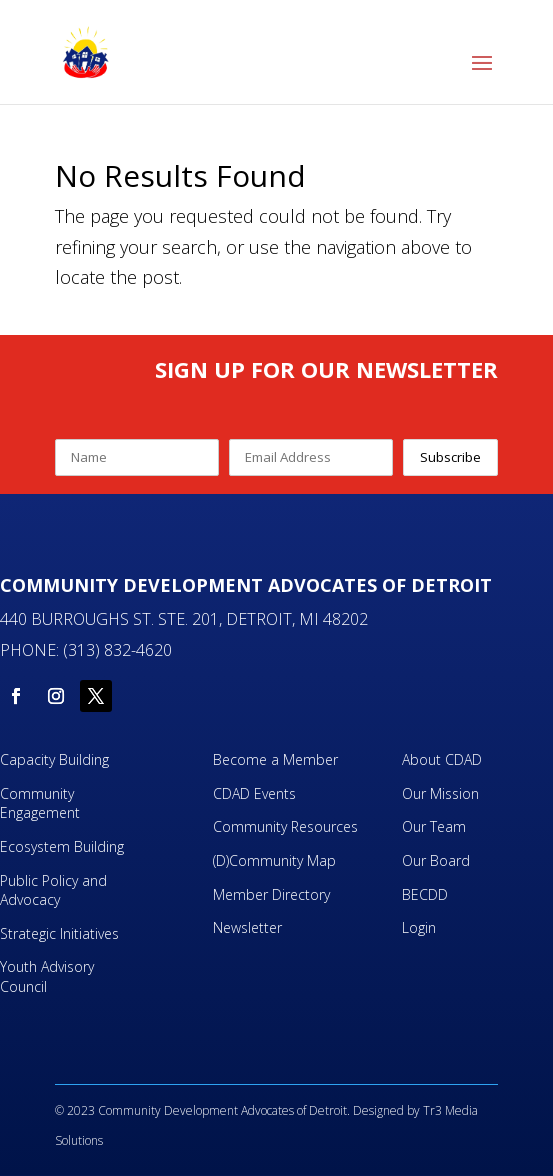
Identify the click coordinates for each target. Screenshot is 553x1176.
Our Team (434, 826)
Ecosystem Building (62, 846)
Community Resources (285, 826)
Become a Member (275, 759)
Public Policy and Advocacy (53, 890)
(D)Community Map (274, 860)
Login (419, 927)
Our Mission (440, 793)
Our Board (436, 860)
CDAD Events (254, 793)
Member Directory (271, 894)
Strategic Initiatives (59, 933)
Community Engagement (42, 803)
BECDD (425, 894)
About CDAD (442, 759)
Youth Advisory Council (47, 976)
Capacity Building (54, 759)
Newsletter (247, 927)
